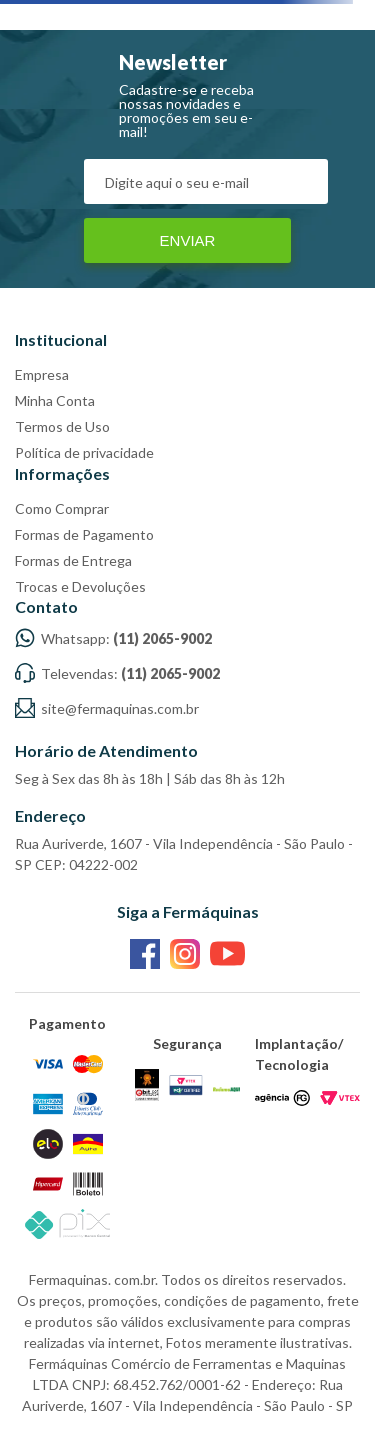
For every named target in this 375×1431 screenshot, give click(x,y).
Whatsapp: (113, 638)
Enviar (188, 240)
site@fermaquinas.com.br (107, 708)
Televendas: (117, 673)
